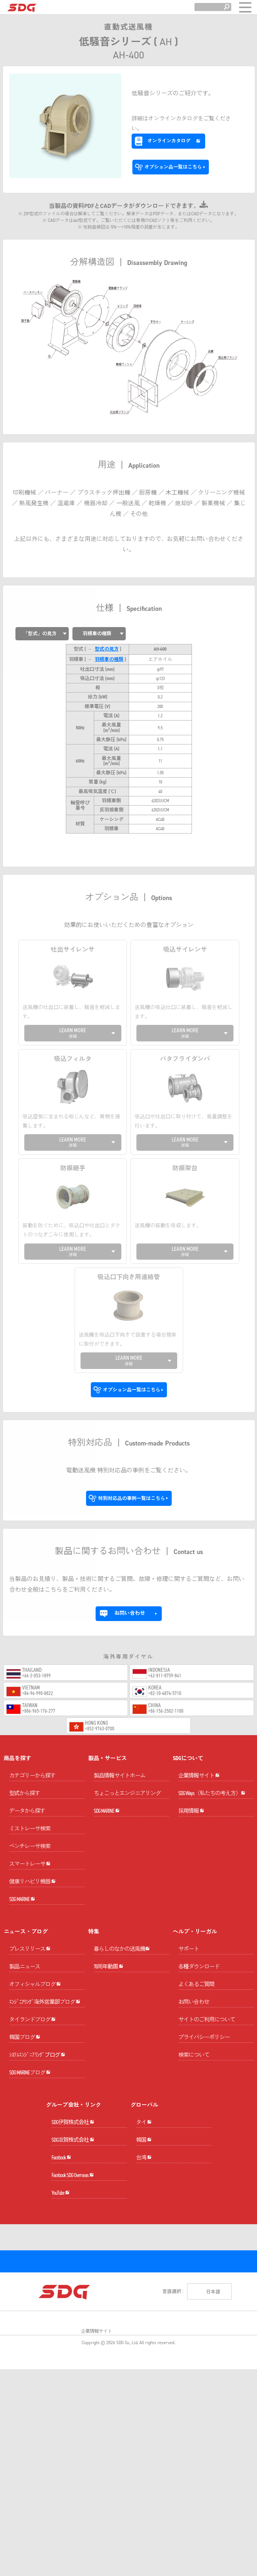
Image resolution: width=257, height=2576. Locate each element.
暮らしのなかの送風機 (122, 1929)
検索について (193, 2022)
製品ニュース (24, 1948)
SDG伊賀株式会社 (72, 2200)
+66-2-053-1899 (36, 1601)
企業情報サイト (198, 1714)
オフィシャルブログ (35, 1979)
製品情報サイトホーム (119, 1701)
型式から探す (24, 1718)
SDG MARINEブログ (29, 2137)
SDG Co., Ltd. (127, 2509)
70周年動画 (108, 1961)
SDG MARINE (22, 1866)
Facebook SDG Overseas (72, 2295)
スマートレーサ (29, 1803)
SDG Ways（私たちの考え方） (211, 1746)
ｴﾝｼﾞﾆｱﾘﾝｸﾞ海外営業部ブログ (45, 2010)
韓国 (143, 2232)
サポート (188, 1916)
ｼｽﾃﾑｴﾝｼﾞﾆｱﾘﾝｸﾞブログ (37, 2105)
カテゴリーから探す (32, 1701)
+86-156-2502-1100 (165, 1636)
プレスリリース (29, 1929)
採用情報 (191, 1777)
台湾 (143, 2264)
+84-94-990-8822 (37, 1618)
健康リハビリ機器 (32, 1834)
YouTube (60, 2327)
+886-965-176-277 (38, 1636)
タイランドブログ (32, 2042)
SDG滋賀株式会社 (72, 2232)
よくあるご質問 (196, 1951)
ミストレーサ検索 (29, 1754)
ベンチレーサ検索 (29, 1771)
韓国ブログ (24, 2073)
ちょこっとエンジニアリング (127, 1718)
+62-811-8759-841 (164, 1601)
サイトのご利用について (206, 1987)
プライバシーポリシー (204, 2004)
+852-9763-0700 (99, 1654)
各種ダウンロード (198, 1934)
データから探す (27, 1736)
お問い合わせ (193, 1969)
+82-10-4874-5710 (164, 1618)
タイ (143, 2200)
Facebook (61, 2264)
